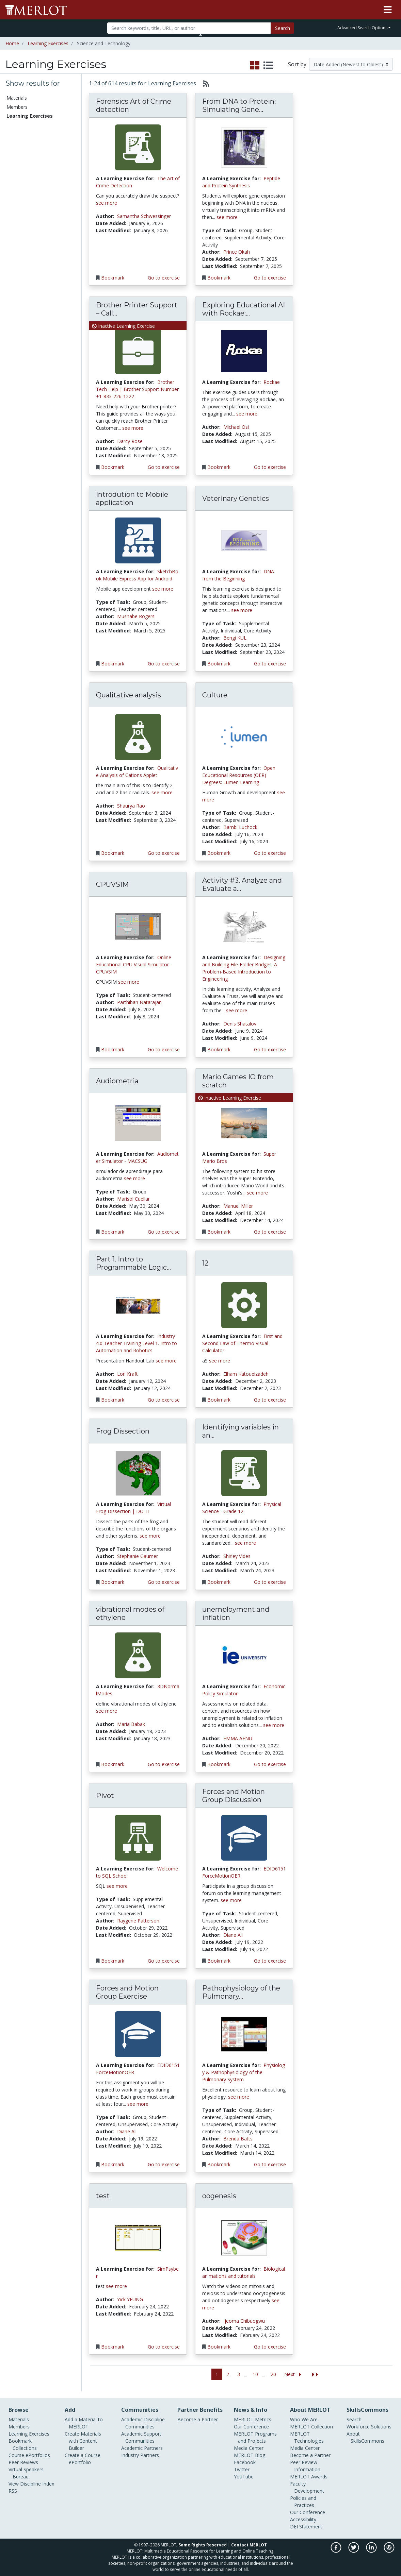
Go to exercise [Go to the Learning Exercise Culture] (270, 853)
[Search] (189, 28)
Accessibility (303, 2519)
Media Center (248, 2448)
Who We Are (304, 2419)
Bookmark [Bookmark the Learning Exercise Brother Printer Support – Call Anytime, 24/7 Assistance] (112, 467)
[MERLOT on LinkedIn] (372, 2551)
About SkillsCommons (365, 2437)
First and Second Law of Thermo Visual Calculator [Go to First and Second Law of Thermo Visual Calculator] (242, 1343)
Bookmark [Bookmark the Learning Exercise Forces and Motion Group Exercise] (112, 2164)
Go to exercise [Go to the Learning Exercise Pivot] (164, 1961)
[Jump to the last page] (315, 2374)
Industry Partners (140, 2455)
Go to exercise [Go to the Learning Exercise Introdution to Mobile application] (164, 663)
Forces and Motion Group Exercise (127, 1992)
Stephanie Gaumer (137, 1556)
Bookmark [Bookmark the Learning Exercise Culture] (218, 853)
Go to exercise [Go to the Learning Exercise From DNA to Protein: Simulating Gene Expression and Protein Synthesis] (270, 277)
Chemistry (18, 223)
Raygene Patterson (138, 1920)
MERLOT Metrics (252, 2419)
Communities (21, 152)
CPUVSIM (112, 884)
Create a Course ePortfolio (82, 2458)
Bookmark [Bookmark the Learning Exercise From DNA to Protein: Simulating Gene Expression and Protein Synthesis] (218, 277)
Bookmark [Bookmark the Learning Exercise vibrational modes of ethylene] (112, 1764)
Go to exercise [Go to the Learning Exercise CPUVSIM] (164, 1049)
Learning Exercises (48, 43)
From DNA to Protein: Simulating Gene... (239, 105)
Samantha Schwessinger (144, 216)
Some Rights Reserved (202, 2545)
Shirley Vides (237, 1556)
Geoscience (19, 258)
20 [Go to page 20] (273, 2374)
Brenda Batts (238, 2138)
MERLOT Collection (311, 2426)
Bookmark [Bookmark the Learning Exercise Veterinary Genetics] (218, 663)
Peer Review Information (305, 2466)
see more (106, 203)
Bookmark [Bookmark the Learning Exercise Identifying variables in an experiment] (218, 1582)
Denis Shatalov (239, 1023)
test (103, 2196)
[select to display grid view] (254, 66)
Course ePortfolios (27, 134)
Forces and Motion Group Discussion (233, 1795)
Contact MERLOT (249, 2545)
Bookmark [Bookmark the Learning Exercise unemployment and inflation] (218, 1764)
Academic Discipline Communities (143, 2423)
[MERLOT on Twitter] (354, 2551)
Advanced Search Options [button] (362, 28)
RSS (13, 2491)
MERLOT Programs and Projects (255, 2437)
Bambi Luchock (240, 827)
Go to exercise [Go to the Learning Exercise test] (164, 2346)
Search (282, 28)
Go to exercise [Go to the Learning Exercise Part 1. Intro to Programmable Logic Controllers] (164, 1399)
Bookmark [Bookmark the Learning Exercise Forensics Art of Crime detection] (112, 277)
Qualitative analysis (128, 695)
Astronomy (19, 209)
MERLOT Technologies (307, 2437)
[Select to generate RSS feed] (203, 83)
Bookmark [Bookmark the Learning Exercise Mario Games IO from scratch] (218, 1231)
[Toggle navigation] (388, 9)
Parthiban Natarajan (139, 1002)
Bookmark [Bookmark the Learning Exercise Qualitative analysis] (112, 853)
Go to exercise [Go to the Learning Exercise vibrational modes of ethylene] (164, 1764)
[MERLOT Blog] (389, 2551)
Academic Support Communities (141, 2437)
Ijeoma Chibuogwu (244, 2321)
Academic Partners (142, 2448)
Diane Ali (233, 1935)
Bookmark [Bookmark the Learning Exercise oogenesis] (218, 2346)
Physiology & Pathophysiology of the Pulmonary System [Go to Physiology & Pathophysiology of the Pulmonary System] (243, 2072)
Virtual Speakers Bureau (26, 2473)
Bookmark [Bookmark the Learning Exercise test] (112, 2346)
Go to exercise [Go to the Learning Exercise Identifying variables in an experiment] (270, 1582)
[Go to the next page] (294, 2374)
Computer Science (25, 244)
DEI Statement (306, 2526)
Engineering (19, 251)
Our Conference (251, 2426)
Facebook (245, 2462)
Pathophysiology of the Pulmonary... (241, 1992)
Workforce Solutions (369, 2426)
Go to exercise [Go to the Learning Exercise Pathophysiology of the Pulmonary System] (270, 2164)
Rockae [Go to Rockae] (271, 382)
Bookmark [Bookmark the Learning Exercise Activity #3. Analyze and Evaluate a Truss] (218, 1049)
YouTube (244, 2476)
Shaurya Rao (131, 805)
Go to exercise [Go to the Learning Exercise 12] (270, 1399)
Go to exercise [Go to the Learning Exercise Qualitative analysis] (164, 853)
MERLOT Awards (308, 2476)
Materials (16, 98)
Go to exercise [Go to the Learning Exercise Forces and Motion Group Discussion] (270, 1961)
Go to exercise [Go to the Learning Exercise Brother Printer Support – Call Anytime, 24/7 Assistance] (164, 467)
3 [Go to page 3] (238, 2374)
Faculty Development (307, 2487)
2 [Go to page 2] (227, 2374)
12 (205, 1263)
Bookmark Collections (30, 125)
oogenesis (219, 2196)
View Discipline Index (31, 2483)
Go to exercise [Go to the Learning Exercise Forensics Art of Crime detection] (164, 277)
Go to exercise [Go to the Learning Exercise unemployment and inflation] (270, 1764)
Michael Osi (236, 427)
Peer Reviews (21, 143)
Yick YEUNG (130, 2299)
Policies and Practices (303, 2501)
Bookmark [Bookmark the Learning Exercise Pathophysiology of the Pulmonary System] (218, 2164)
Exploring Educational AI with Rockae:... (243, 309)
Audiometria (117, 1081)
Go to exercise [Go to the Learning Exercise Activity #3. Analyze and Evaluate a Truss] (270, 1049)
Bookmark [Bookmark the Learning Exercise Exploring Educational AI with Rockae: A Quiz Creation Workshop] (218, 467)
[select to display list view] (268, 66)
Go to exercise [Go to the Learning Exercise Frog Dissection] (164, 1582)
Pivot (105, 1796)
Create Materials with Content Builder (83, 2440)
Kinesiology (19, 286)
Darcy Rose (130, 441)
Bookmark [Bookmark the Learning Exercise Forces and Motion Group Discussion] (218, 1961)
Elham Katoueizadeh (246, 1374)
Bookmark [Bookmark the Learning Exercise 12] (218, 1399)
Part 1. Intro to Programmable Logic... (133, 1263)
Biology (15, 216)
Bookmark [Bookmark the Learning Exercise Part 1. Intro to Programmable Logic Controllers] (112, 1399)
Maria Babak (131, 1724)
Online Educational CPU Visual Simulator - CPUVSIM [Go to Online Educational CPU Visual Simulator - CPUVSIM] (134, 964)
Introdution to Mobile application (132, 498)
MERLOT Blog (249, 2455)
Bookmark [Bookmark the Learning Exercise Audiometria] (112, 1231)
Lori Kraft (127, 1374)
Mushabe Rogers (136, 616)
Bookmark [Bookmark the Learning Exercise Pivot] (112, 1961)
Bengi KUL (234, 637)
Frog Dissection (122, 1431)
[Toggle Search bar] (200, 34)
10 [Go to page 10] (255, 2374)
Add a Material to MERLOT (84, 2423)
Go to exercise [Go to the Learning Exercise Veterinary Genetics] (270, 663)
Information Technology (31, 266)
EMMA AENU (237, 1738)
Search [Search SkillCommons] (354, 2419)
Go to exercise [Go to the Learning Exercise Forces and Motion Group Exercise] (164, 2164)
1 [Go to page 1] (216, 2374)
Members (17, 107)
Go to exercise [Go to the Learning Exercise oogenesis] (270, 2346)
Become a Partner (197, 2419)
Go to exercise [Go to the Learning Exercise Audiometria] (164, 1231)
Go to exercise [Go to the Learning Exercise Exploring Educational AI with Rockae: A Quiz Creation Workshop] (270, 467)
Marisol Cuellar (133, 1199)
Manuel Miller (238, 1206)
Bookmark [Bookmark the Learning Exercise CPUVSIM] (112, 1049)
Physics (15, 293)
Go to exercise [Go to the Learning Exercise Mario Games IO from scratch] (270, 1231)
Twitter (242, 2469)
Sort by (297, 64)
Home (12, 43)
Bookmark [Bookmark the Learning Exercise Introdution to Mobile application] (112, 663)
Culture (214, 695)
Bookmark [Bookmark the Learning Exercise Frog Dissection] (112, 1582)
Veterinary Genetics (235, 498)
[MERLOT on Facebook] (336, 2551)
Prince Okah (236, 252)
